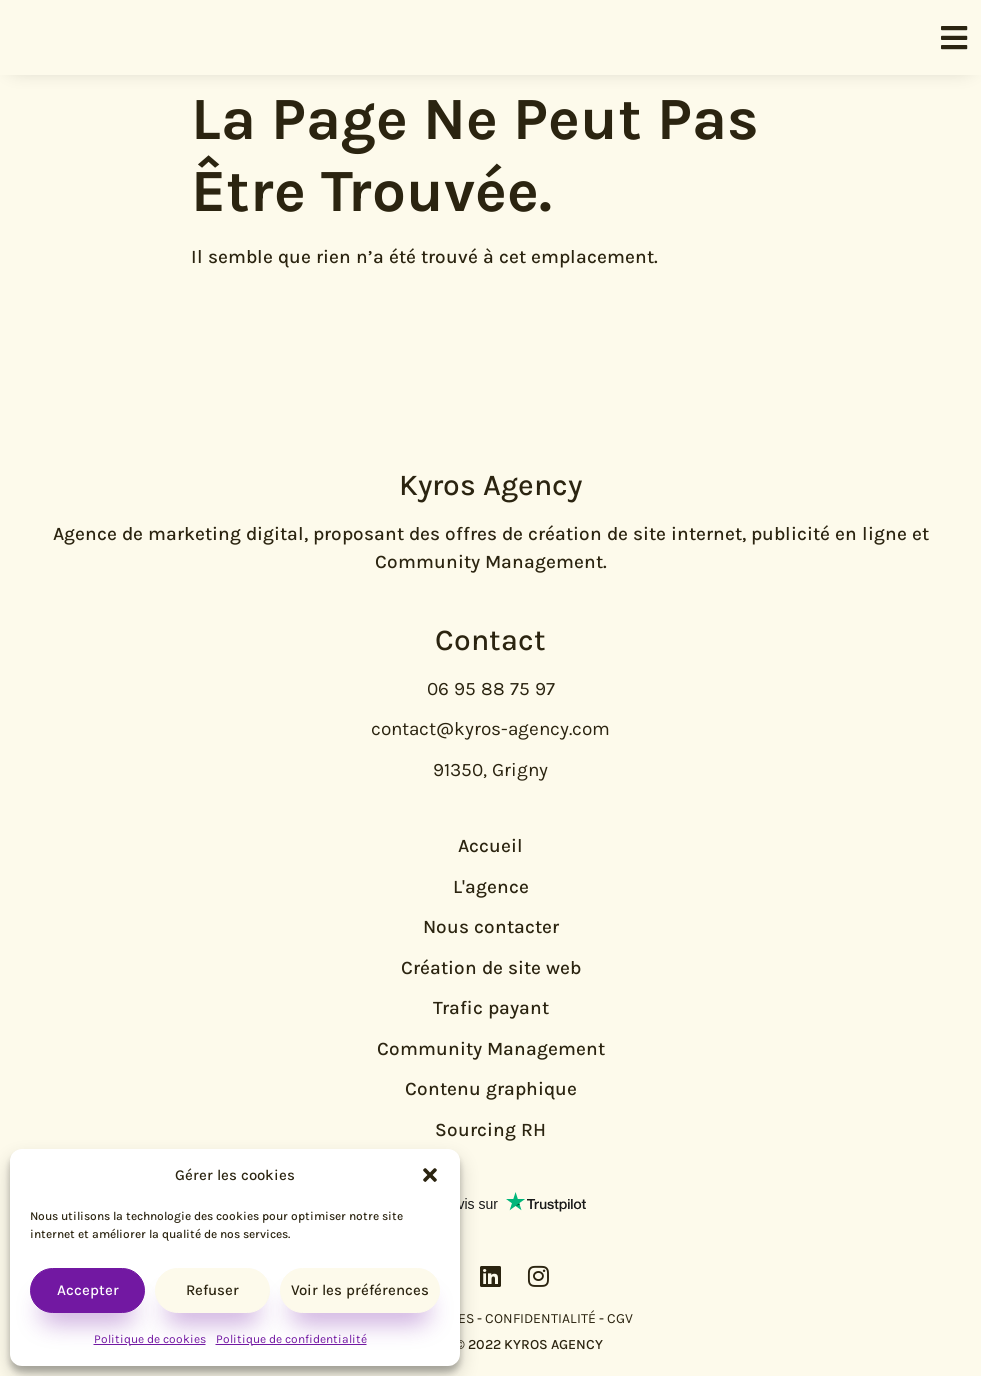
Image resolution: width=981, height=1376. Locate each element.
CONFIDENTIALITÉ (540, 1318)
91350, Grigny (490, 770)
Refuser (212, 1290)
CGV (620, 1318)
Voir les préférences (360, 1290)
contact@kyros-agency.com (490, 729)
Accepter (88, 1290)
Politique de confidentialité (291, 1339)
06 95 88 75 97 (491, 689)
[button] (430, 1175)
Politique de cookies (150, 1339)
